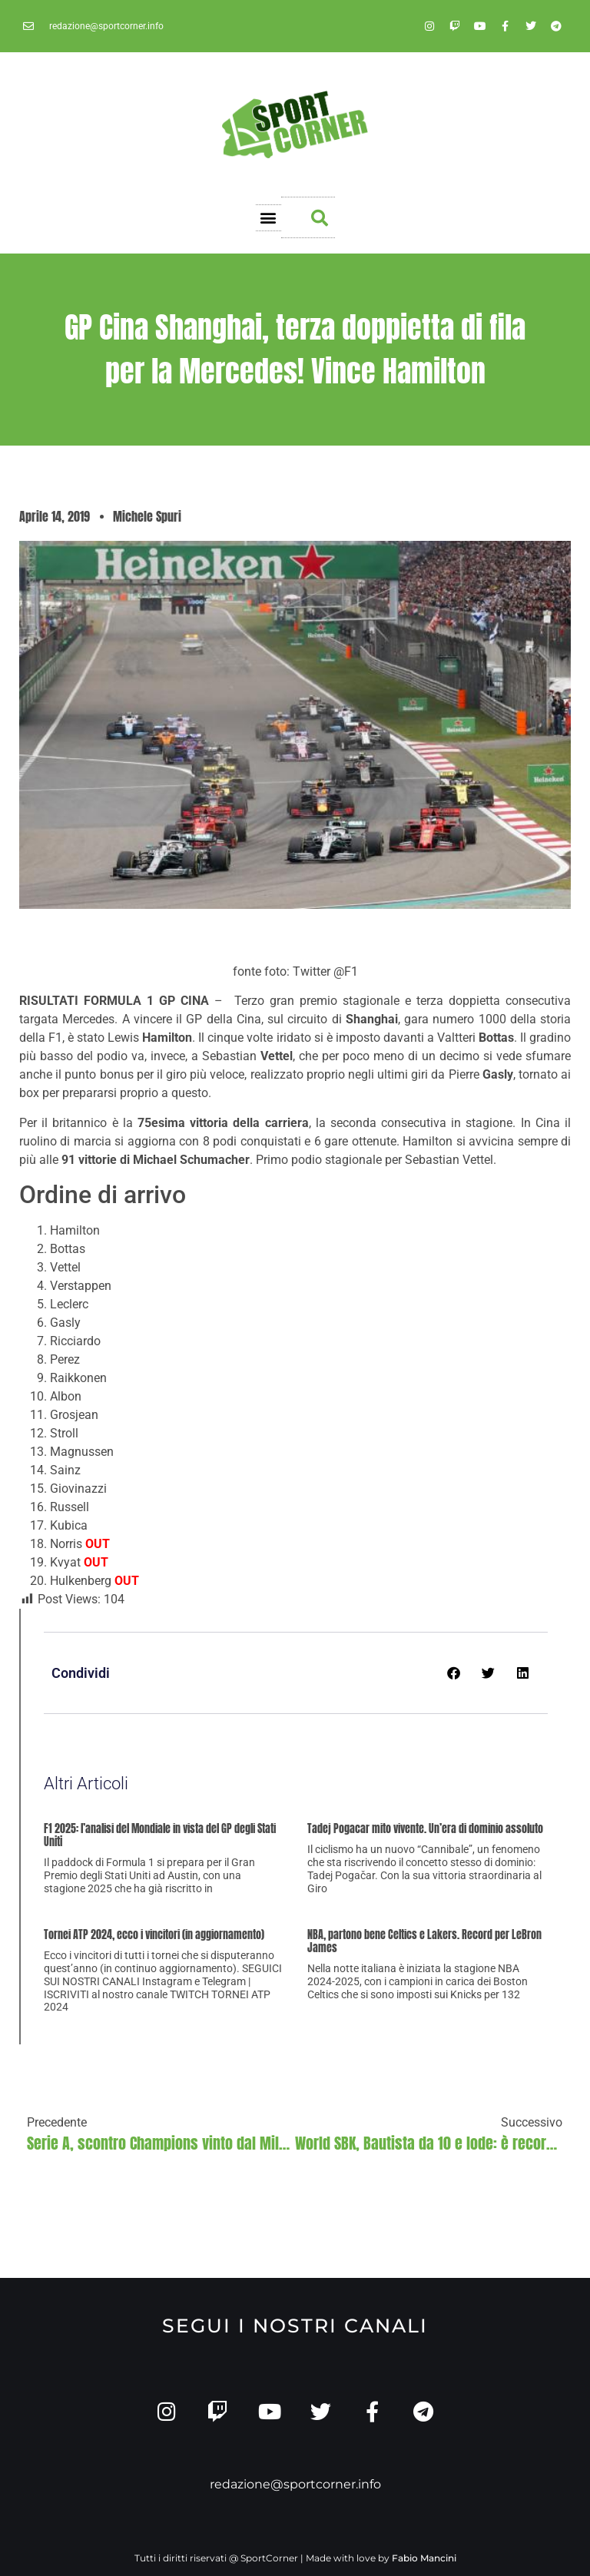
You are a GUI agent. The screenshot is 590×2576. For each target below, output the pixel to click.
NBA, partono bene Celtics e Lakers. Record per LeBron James (424, 1941)
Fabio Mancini (424, 2558)
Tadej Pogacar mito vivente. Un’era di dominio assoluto (425, 1829)
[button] (268, 217)
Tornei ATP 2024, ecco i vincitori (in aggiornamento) (154, 1935)
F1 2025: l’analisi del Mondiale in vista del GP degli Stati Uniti (160, 1835)
